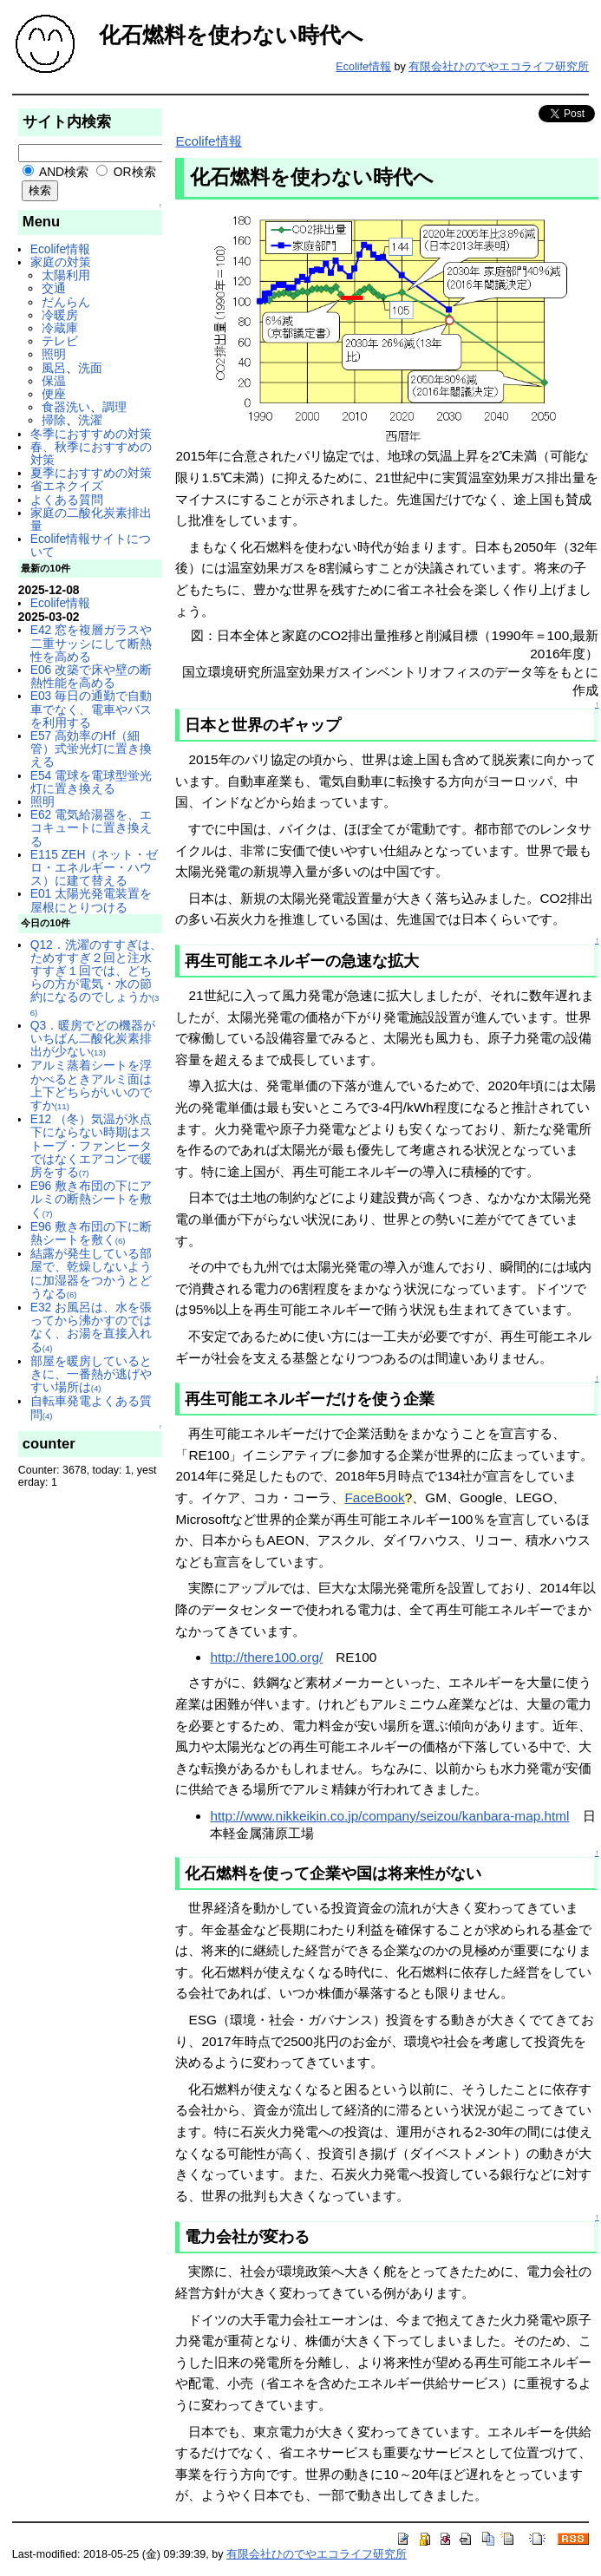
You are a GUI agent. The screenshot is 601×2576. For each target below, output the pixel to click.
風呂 (54, 368)
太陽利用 (66, 275)
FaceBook (374, 1497)
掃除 (54, 420)
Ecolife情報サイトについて (90, 545)
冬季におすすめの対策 (91, 434)
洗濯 (90, 420)
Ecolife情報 (363, 67)
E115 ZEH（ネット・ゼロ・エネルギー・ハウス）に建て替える (94, 867)
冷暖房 (60, 315)
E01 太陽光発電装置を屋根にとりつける (91, 899)
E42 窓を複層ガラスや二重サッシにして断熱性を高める (91, 643)
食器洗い (66, 407)
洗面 (90, 368)
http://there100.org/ (266, 1657)
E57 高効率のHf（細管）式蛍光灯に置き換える (91, 748)
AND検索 (55, 172)
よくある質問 (66, 500)
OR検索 (126, 172)
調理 (114, 407)
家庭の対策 (60, 262)
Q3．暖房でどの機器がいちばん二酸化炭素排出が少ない (92, 1038)
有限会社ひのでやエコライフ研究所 (498, 67)
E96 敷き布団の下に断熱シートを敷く (91, 1232)
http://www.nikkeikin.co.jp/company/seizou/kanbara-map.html (389, 1815)
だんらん (66, 302)
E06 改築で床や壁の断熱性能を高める (91, 676)
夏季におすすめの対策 (91, 473)
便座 (54, 394)
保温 (54, 381)
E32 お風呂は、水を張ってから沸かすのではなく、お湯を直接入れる (91, 1327)
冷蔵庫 (60, 328)
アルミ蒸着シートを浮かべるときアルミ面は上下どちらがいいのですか (91, 1085)
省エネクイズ (66, 486)
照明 (54, 354)
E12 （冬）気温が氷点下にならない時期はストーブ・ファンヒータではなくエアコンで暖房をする (91, 1145)
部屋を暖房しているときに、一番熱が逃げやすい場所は (91, 1374)
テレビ (60, 341)
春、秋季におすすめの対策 (91, 453)
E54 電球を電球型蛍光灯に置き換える (91, 781)
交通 (54, 288)
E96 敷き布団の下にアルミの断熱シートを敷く (91, 1199)
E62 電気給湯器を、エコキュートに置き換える (91, 827)
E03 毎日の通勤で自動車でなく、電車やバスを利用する (91, 709)
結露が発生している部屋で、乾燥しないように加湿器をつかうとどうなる (91, 1273)
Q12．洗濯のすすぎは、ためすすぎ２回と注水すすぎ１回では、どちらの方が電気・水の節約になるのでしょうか (96, 977)
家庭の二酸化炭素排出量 (91, 519)
